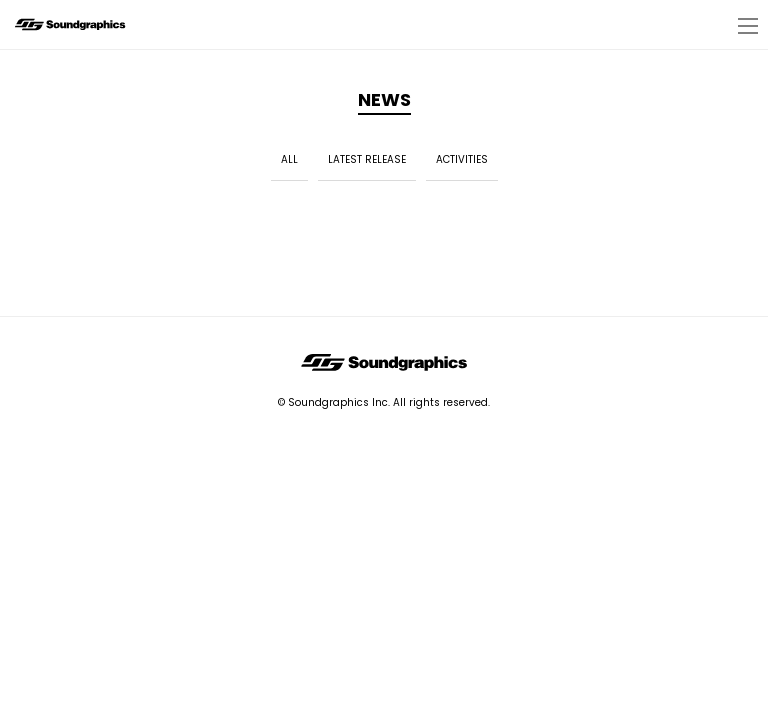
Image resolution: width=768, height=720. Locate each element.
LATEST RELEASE (367, 159)
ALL (289, 159)
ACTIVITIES (462, 159)
